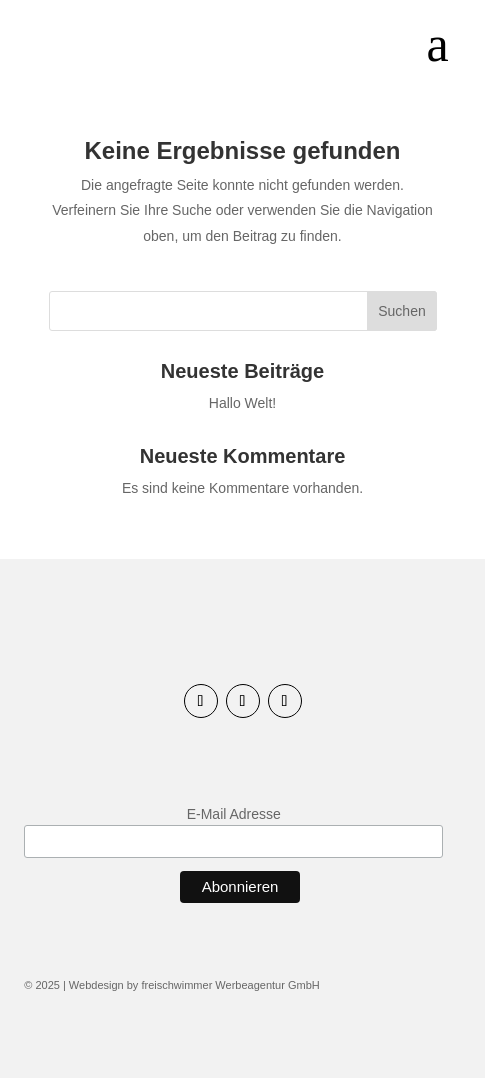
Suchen (401, 311)
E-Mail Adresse (234, 814)
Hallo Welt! (242, 403)
